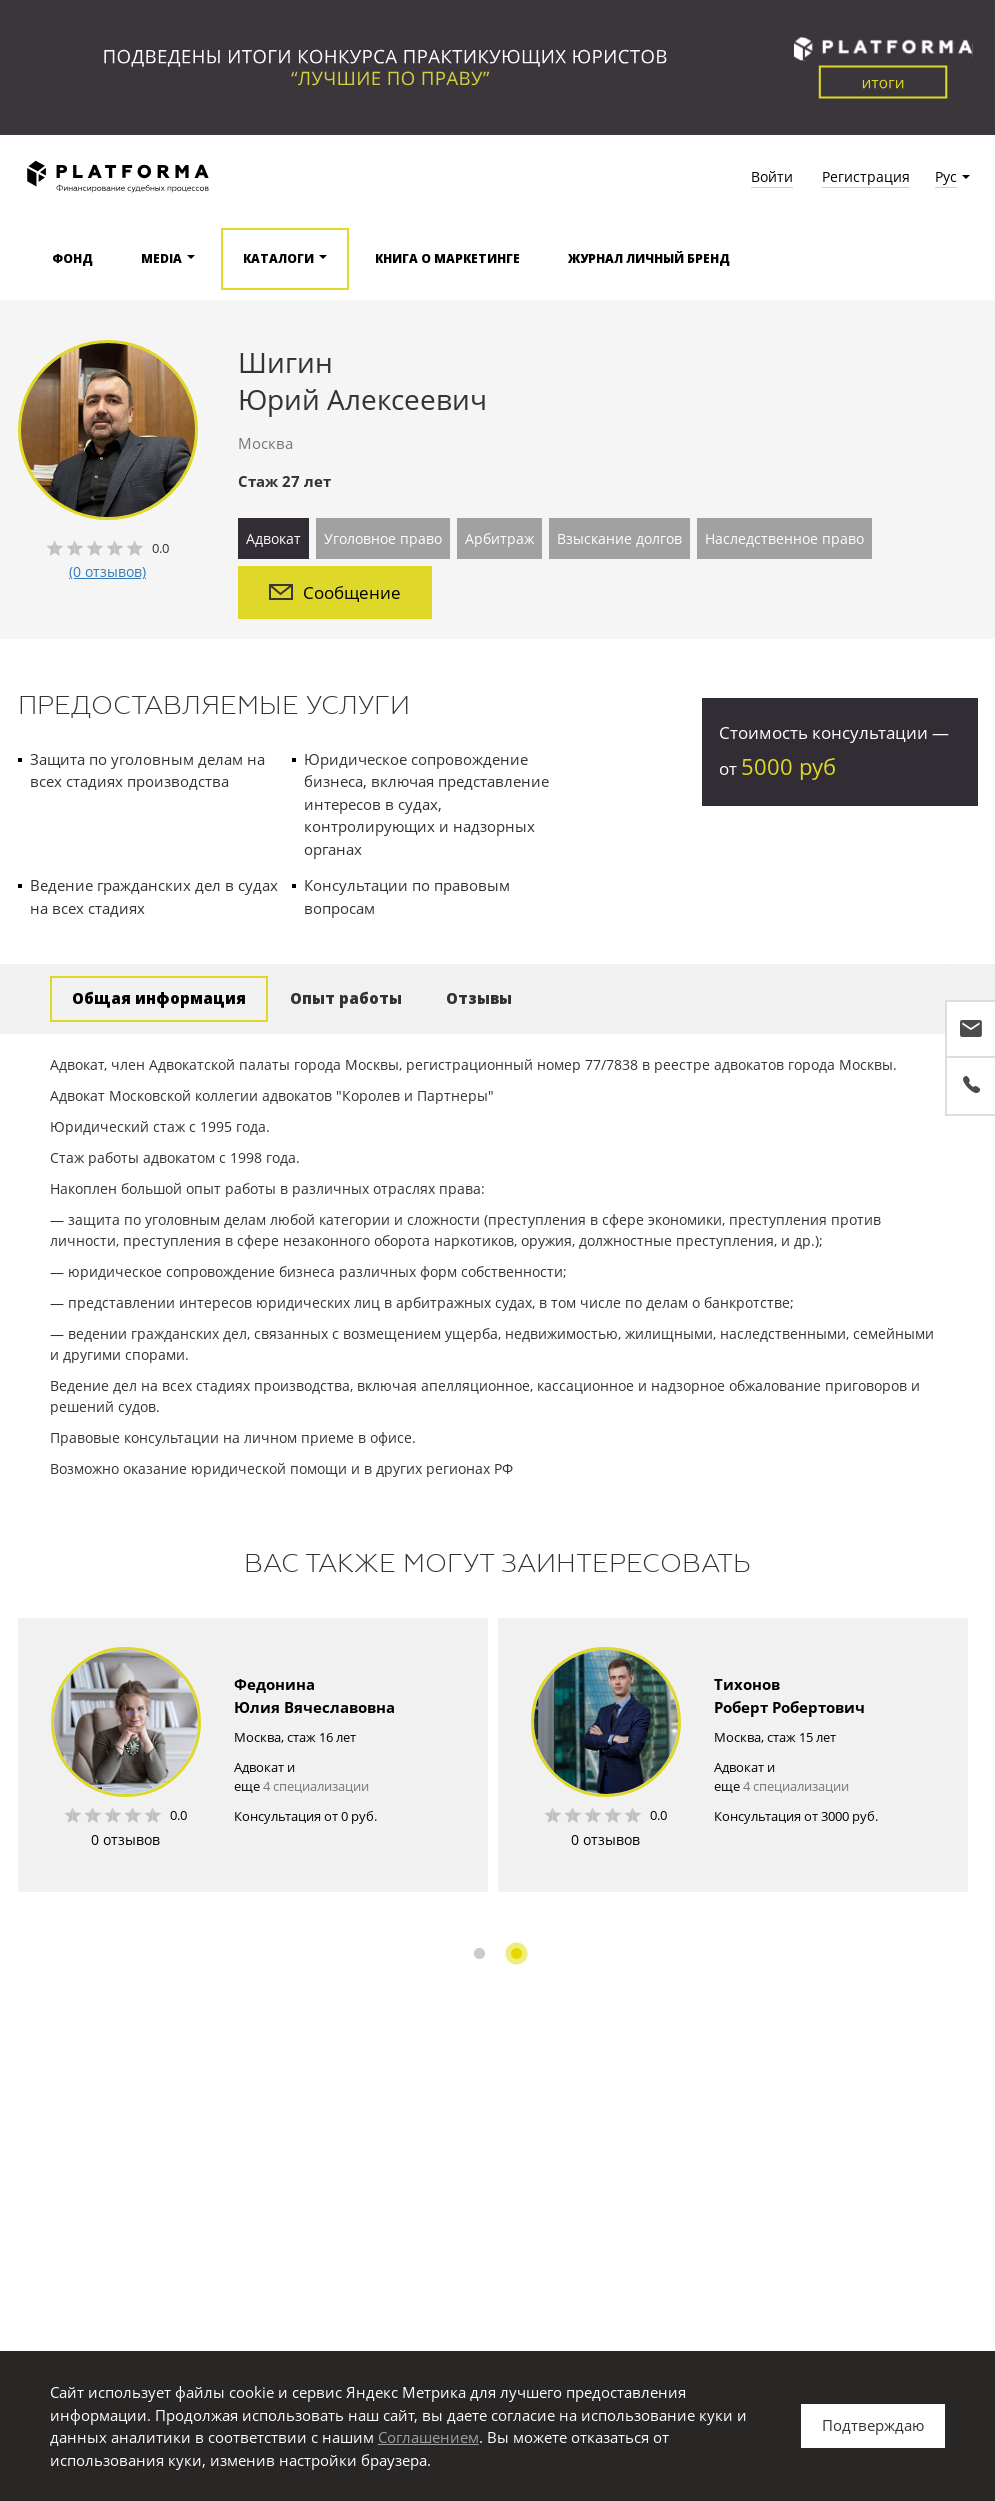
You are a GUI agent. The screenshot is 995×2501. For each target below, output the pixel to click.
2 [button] (516, 1953)
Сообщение (335, 592)
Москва (265, 443)
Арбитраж (499, 538)
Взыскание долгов (619, 538)
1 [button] (479, 1953)
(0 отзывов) (107, 571)
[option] (253, 1755)
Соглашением (428, 2437)
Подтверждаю (873, 2425)
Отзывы (479, 998)
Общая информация (159, 998)
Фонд (72, 258)
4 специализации (316, 1786)
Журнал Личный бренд (649, 258)
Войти (772, 176)
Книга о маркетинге (447, 258)
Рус (946, 176)
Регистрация (866, 176)
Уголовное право (383, 538)
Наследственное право (784, 538)
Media (161, 258)
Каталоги (278, 258)
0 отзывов (125, 1839)
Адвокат (273, 538)
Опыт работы (346, 998)
